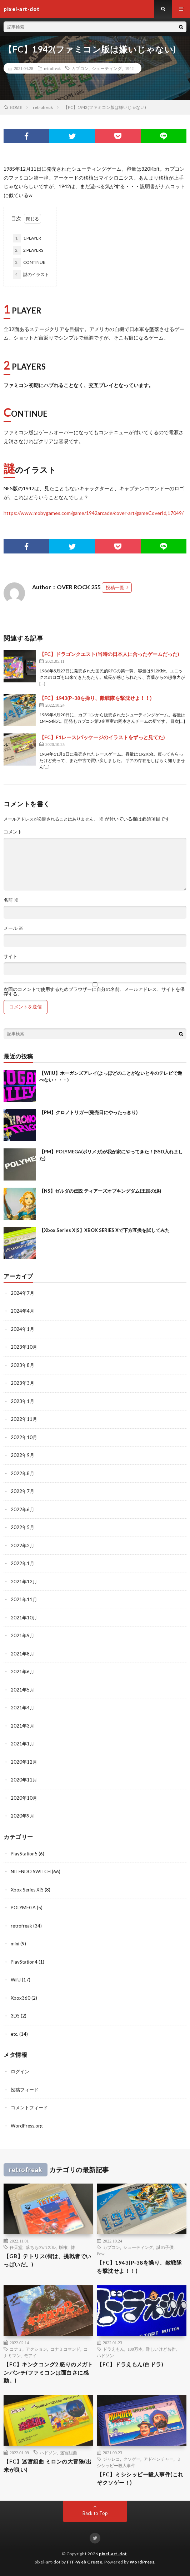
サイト (11, 956)
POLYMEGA (23, 1907)
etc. (14, 2034)
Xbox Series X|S (27, 1890)
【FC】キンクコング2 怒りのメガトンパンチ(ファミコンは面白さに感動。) (48, 2372)
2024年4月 (22, 1311)
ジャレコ (111, 2459)
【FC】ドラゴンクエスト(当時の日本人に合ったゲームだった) (109, 654)
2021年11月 (24, 1599)
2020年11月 (24, 1780)
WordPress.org (26, 2126)
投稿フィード (25, 2090)
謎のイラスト (31, 274)
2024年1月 (22, 1329)
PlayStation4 (24, 1962)
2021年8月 (22, 1654)
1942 (129, 68)
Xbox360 (20, 1998)
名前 (11, 900)
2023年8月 (22, 1365)
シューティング (107, 68)
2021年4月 (22, 1707)
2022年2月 (22, 1545)
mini (15, 1943)
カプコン (80, 68)
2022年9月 (22, 1455)
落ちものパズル (41, 2247)
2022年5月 (22, 1527)
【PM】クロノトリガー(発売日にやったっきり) (88, 1112)
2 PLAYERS (28, 250)
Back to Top (95, 2513)
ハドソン (105, 2355)
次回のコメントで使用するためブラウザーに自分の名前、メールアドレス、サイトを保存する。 (94, 991)
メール (13, 928)
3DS (15, 2016)
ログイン (20, 2071)
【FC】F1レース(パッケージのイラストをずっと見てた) (102, 737)
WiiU (16, 1980)
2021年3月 (22, 1726)
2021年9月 (22, 1635)
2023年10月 (24, 1347)
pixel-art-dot (113, 2553)
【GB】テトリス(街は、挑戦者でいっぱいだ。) (47, 2260)
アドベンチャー (159, 2459)
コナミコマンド (65, 2349)
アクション (36, 2349)
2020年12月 (24, 1762)
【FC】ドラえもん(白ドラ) (130, 2364)
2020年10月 (24, 1798)
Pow (100, 2253)
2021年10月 (24, 1617)
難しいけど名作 (161, 2349)
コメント (13, 832)
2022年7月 (22, 1491)
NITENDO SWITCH (31, 1871)
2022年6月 (22, 1509)
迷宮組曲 (68, 2452)
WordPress (142, 2562)
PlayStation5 (24, 1853)
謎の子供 (165, 2247)
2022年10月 (24, 1437)
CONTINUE (29, 262)
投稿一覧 (115, 587)
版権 (63, 2247)
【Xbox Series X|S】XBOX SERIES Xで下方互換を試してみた (104, 1230)
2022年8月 (22, 1473)
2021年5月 (22, 1690)
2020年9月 (22, 1816)
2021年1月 (22, 1743)
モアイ (30, 2355)
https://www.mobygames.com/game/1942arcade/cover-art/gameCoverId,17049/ (94, 513)
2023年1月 (22, 1401)
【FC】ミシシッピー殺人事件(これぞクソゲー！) (140, 2478)
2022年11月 (24, 1419)
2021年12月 (24, 1581)
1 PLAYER (27, 238)
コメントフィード (29, 2107)
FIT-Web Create (84, 2562)
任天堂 (16, 2247)
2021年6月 (22, 1671)
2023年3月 (22, 1383)
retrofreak (52, 68)
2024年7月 (22, 1293)
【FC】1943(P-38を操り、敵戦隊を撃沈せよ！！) (95, 698)
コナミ (16, 2349)
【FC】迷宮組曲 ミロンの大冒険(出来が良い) (47, 2465)
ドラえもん (113, 2349)
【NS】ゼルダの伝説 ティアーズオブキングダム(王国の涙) (100, 1191)
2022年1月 (22, 1563)
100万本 (135, 2349)
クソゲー (131, 2459)
